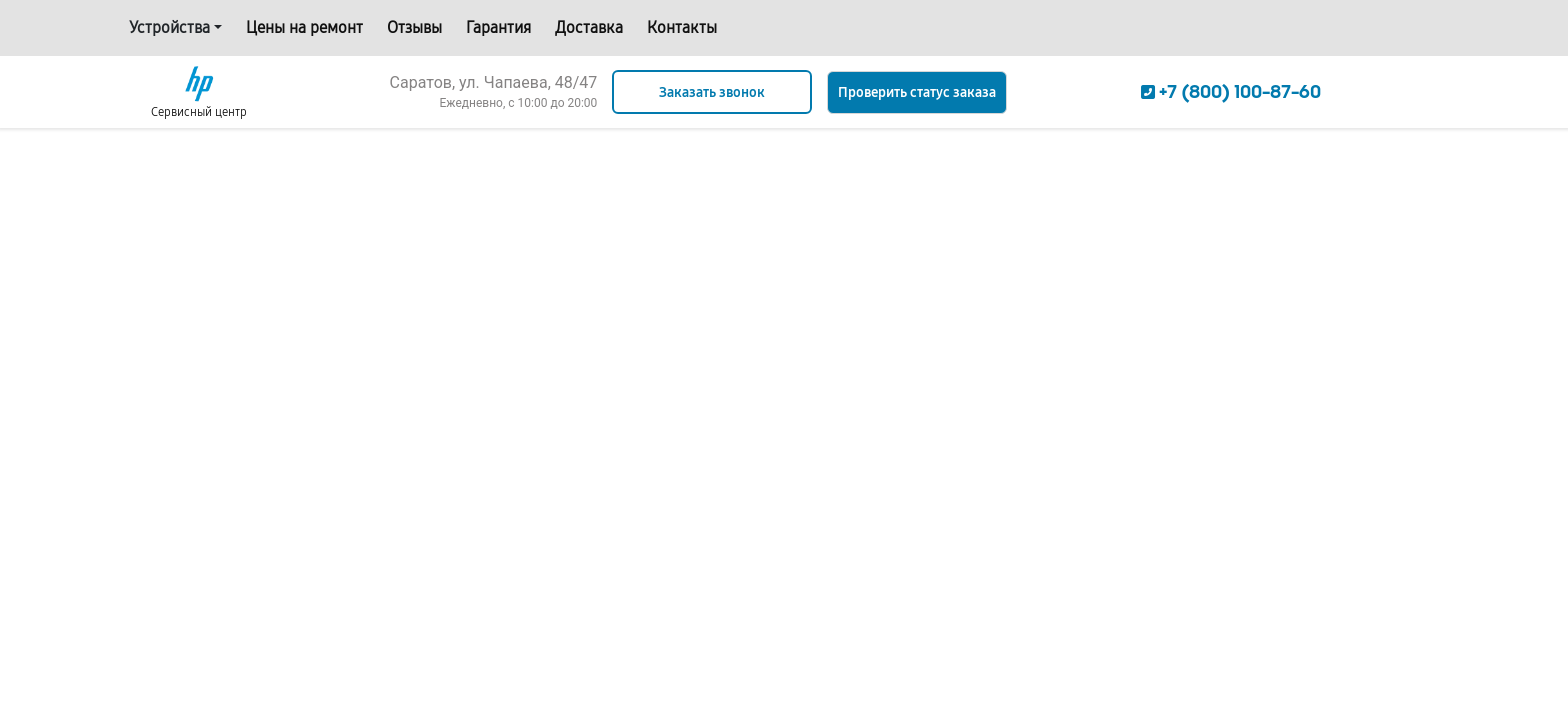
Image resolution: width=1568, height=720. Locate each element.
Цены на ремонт (304, 27)
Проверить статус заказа (917, 92)
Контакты (682, 27)
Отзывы (414, 27)
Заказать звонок (712, 92)
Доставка (589, 27)
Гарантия (498, 27)
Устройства (169, 27)
